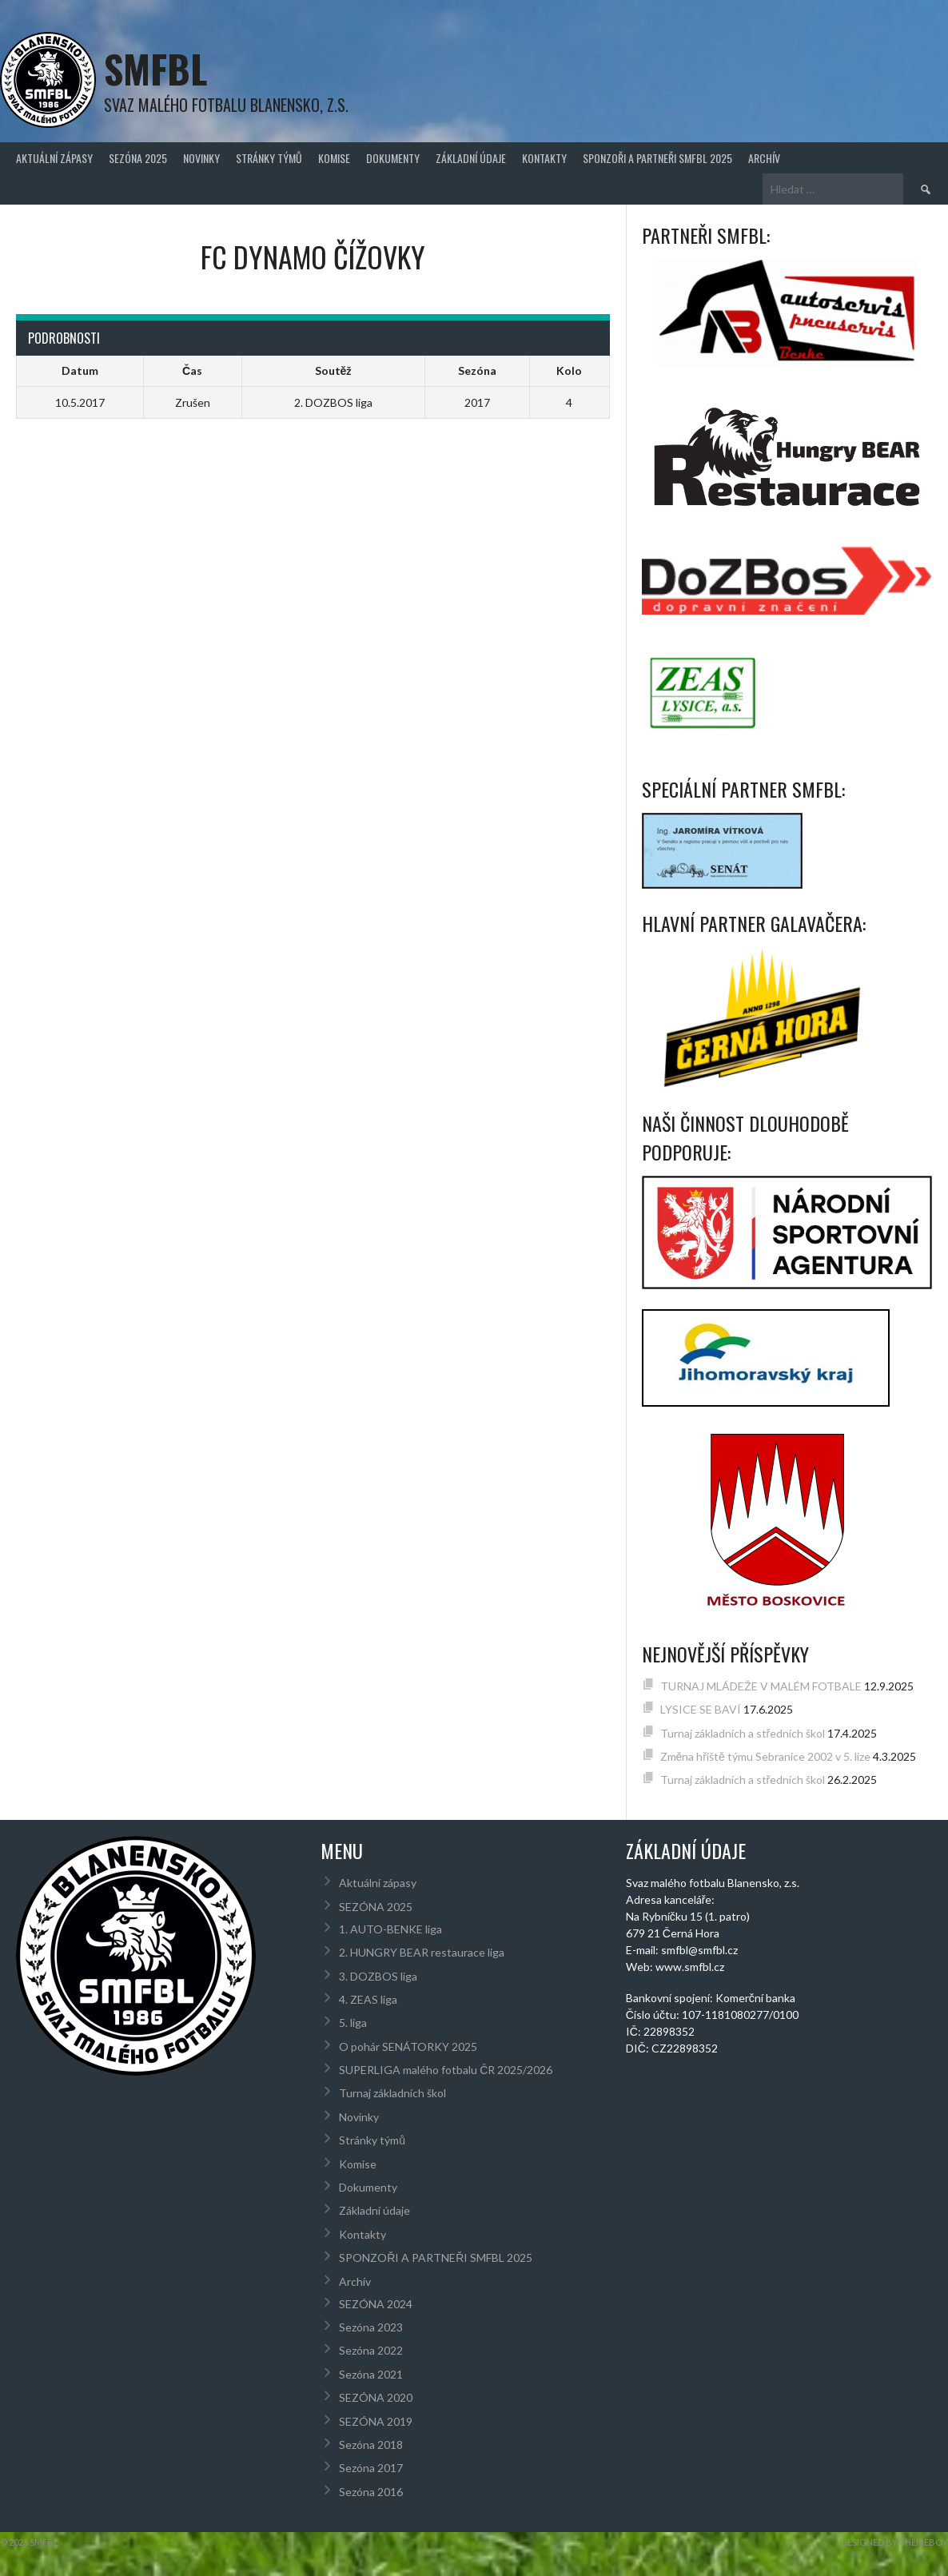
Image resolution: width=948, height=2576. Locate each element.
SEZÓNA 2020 (375, 2397)
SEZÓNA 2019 (375, 2421)
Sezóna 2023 (371, 2327)
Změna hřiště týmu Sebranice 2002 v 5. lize (765, 1756)
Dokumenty (393, 157)
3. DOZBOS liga (378, 1976)
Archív (764, 157)
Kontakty (544, 157)
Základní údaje (471, 157)
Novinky (201, 157)
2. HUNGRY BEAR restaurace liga (421, 1952)
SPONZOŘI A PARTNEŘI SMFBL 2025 (657, 157)
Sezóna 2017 (371, 2467)
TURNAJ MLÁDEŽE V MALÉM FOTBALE (761, 1686)
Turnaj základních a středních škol (743, 1733)
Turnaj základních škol (392, 2093)
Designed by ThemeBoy (894, 2542)
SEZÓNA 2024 (375, 2304)
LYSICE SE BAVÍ (700, 1709)
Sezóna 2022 (371, 2350)
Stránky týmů (269, 157)
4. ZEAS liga (368, 1999)
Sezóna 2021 (371, 2374)
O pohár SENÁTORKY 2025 (408, 2046)
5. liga (353, 2022)
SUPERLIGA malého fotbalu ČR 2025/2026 (445, 2069)
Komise (334, 157)
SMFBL (155, 68)
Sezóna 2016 (371, 2491)
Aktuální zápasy (54, 157)
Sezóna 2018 (371, 2444)
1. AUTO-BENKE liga (390, 1929)
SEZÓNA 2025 (138, 157)
